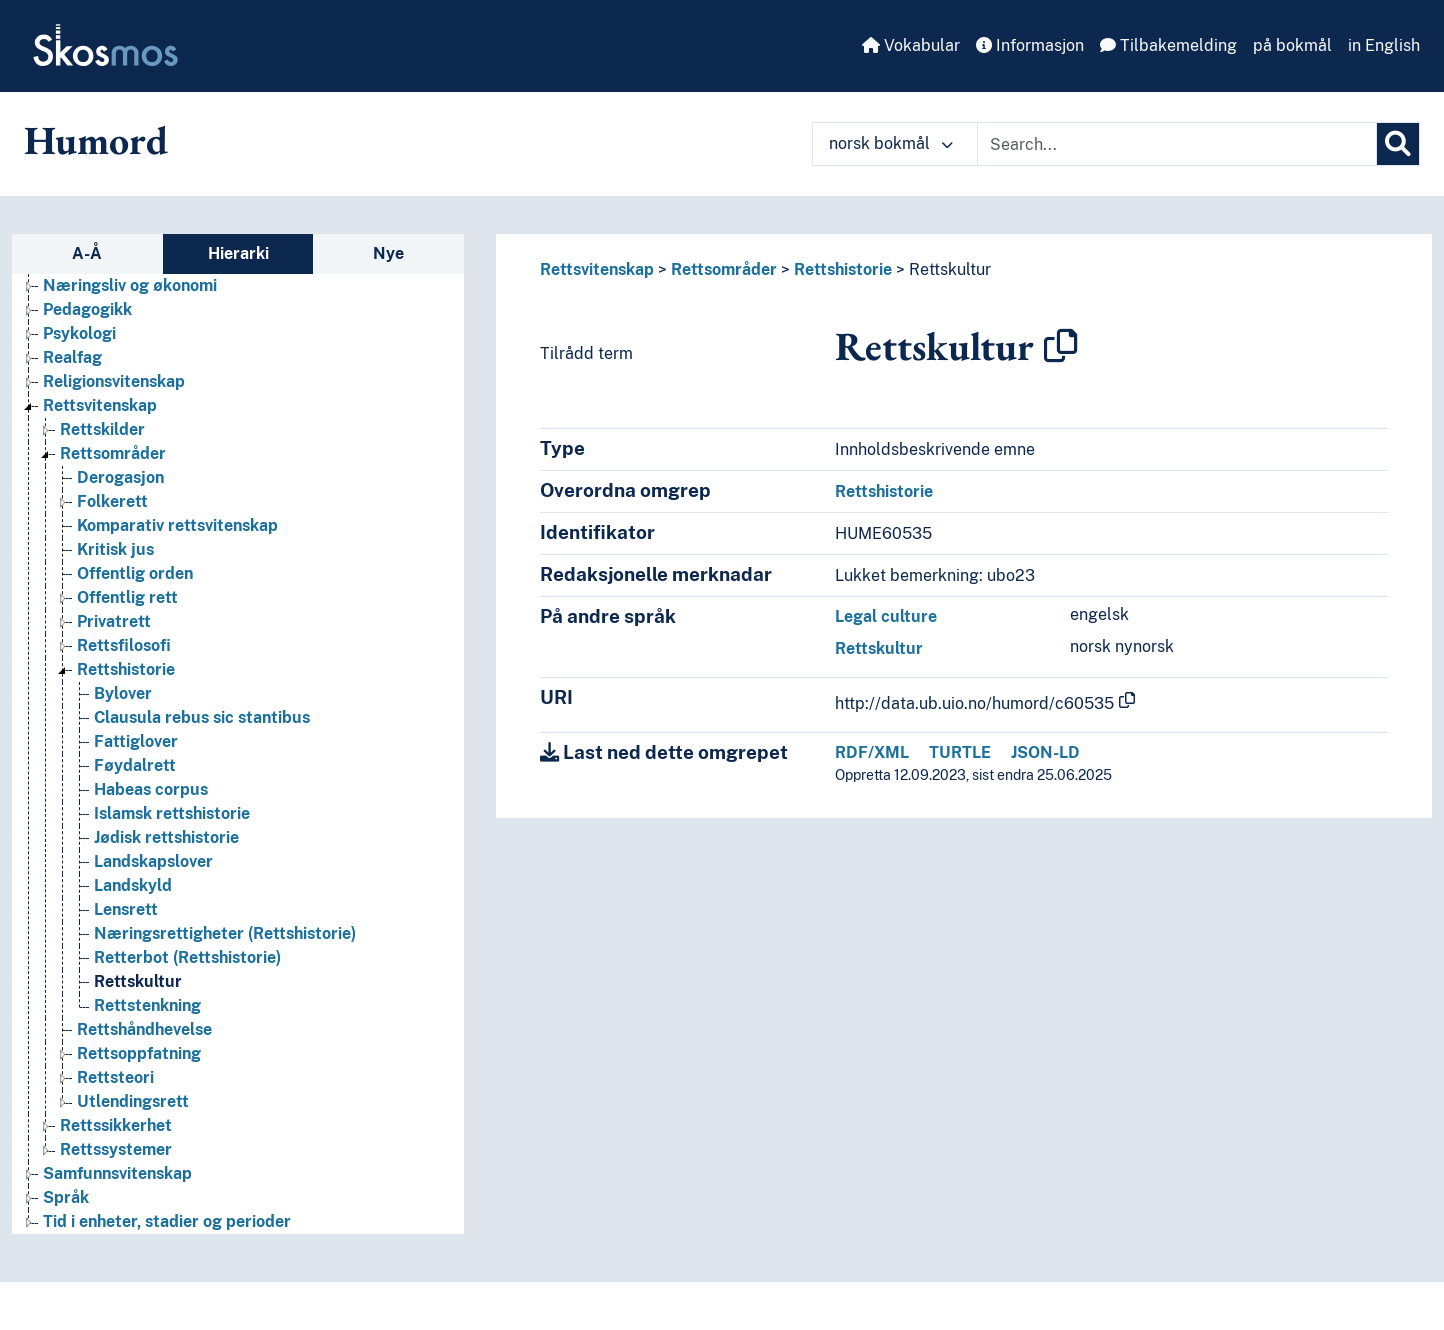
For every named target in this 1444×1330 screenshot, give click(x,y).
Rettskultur (950, 269)
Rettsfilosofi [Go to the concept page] (124, 645)
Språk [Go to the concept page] (66, 1197)
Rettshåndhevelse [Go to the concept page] (144, 1029)
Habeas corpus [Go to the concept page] (151, 789)
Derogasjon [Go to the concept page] (120, 477)
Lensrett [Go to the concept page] (126, 909)
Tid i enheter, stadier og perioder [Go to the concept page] (167, 1221)
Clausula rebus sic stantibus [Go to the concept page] (202, 717)
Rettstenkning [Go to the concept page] (147, 1005)
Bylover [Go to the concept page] (123, 693)
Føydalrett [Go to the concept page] (135, 765)
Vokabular (911, 45)
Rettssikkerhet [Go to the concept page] (116, 1125)
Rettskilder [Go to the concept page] (102, 429)
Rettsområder (724, 269)
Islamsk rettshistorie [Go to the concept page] (172, 813)
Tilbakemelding (1168, 45)
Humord (96, 140)
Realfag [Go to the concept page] (72, 357)
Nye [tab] (388, 253)
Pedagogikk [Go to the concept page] (87, 309)
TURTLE (960, 752)
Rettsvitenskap (597, 269)
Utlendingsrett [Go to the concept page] (133, 1101)
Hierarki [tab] (238, 253)
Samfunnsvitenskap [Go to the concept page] (117, 1173)
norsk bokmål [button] (891, 143)
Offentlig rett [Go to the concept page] (127, 597)
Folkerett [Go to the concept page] (112, 501)
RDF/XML (872, 752)
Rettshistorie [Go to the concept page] (126, 669)
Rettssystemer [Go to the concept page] (116, 1149)
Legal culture (886, 616)
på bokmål (1292, 45)
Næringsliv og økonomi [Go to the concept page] (130, 285)
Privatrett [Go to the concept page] (114, 621)
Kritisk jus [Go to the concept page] (115, 549)
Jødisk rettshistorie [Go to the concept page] (166, 837)
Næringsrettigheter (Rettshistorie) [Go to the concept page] (225, 933)
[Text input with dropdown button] (1177, 144)
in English (1384, 45)
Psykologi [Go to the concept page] (79, 333)
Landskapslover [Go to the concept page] (153, 861)
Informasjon (1030, 45)
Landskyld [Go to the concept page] (133, 885)
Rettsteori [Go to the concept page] (115, 1077)
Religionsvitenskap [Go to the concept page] (114, 381)
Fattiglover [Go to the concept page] (136, 741)
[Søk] (1398, 144)
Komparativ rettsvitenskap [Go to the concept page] (177, 525)
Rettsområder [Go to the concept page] (113, 453)
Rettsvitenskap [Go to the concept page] (100, 405)
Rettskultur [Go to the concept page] (138, 981)
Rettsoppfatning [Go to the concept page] (139, 1053)
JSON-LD (1045, 752)
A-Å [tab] (87, 253)
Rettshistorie (843, 269)
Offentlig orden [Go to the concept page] (135, 573)
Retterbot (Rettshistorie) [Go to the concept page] (187, 957)
